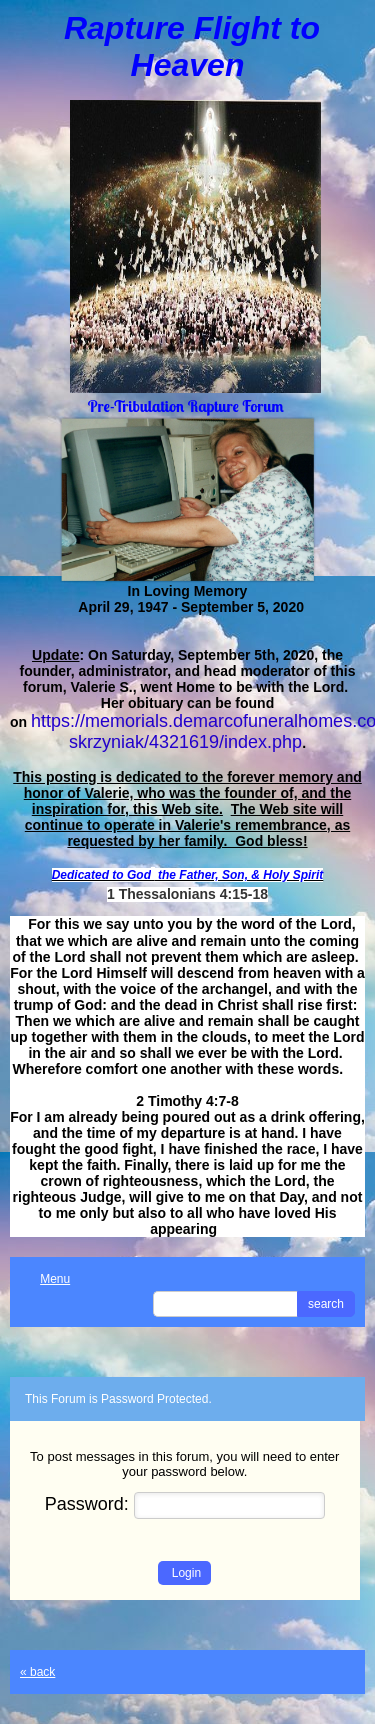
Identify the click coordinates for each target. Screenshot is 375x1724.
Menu (45, 1279)
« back (37, 1672)
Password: (185, 1504)
